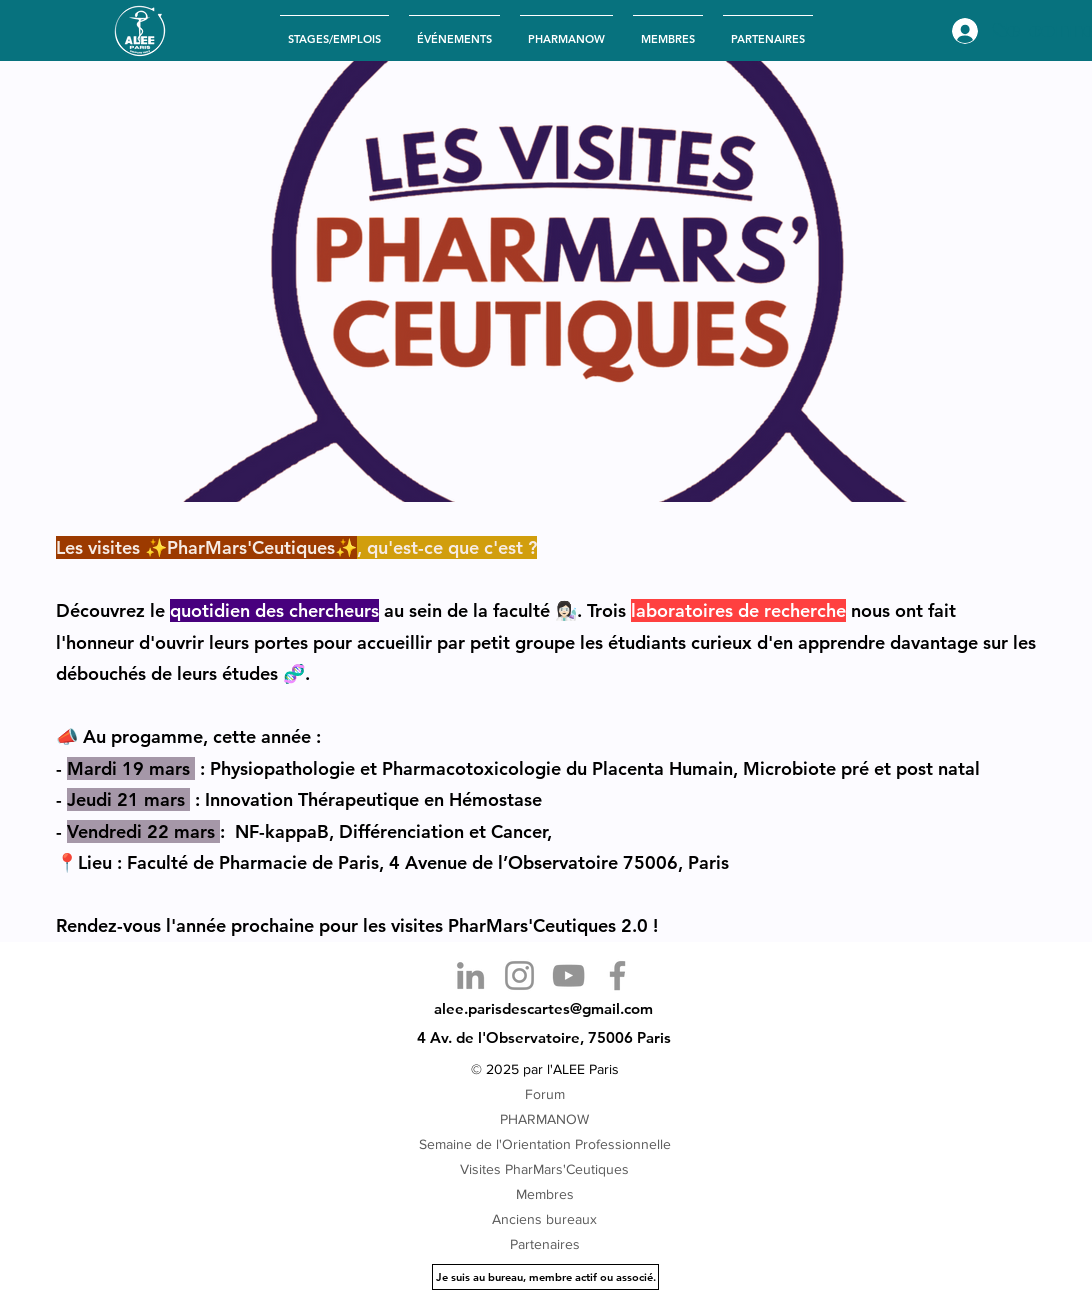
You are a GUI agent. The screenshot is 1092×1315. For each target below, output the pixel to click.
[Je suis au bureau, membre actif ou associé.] (545, 1277)
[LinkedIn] (470, 975)
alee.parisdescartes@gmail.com (543, 1008)
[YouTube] (568, 975)
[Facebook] (617, 975)
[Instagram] (519, 975)
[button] (454, 30)
